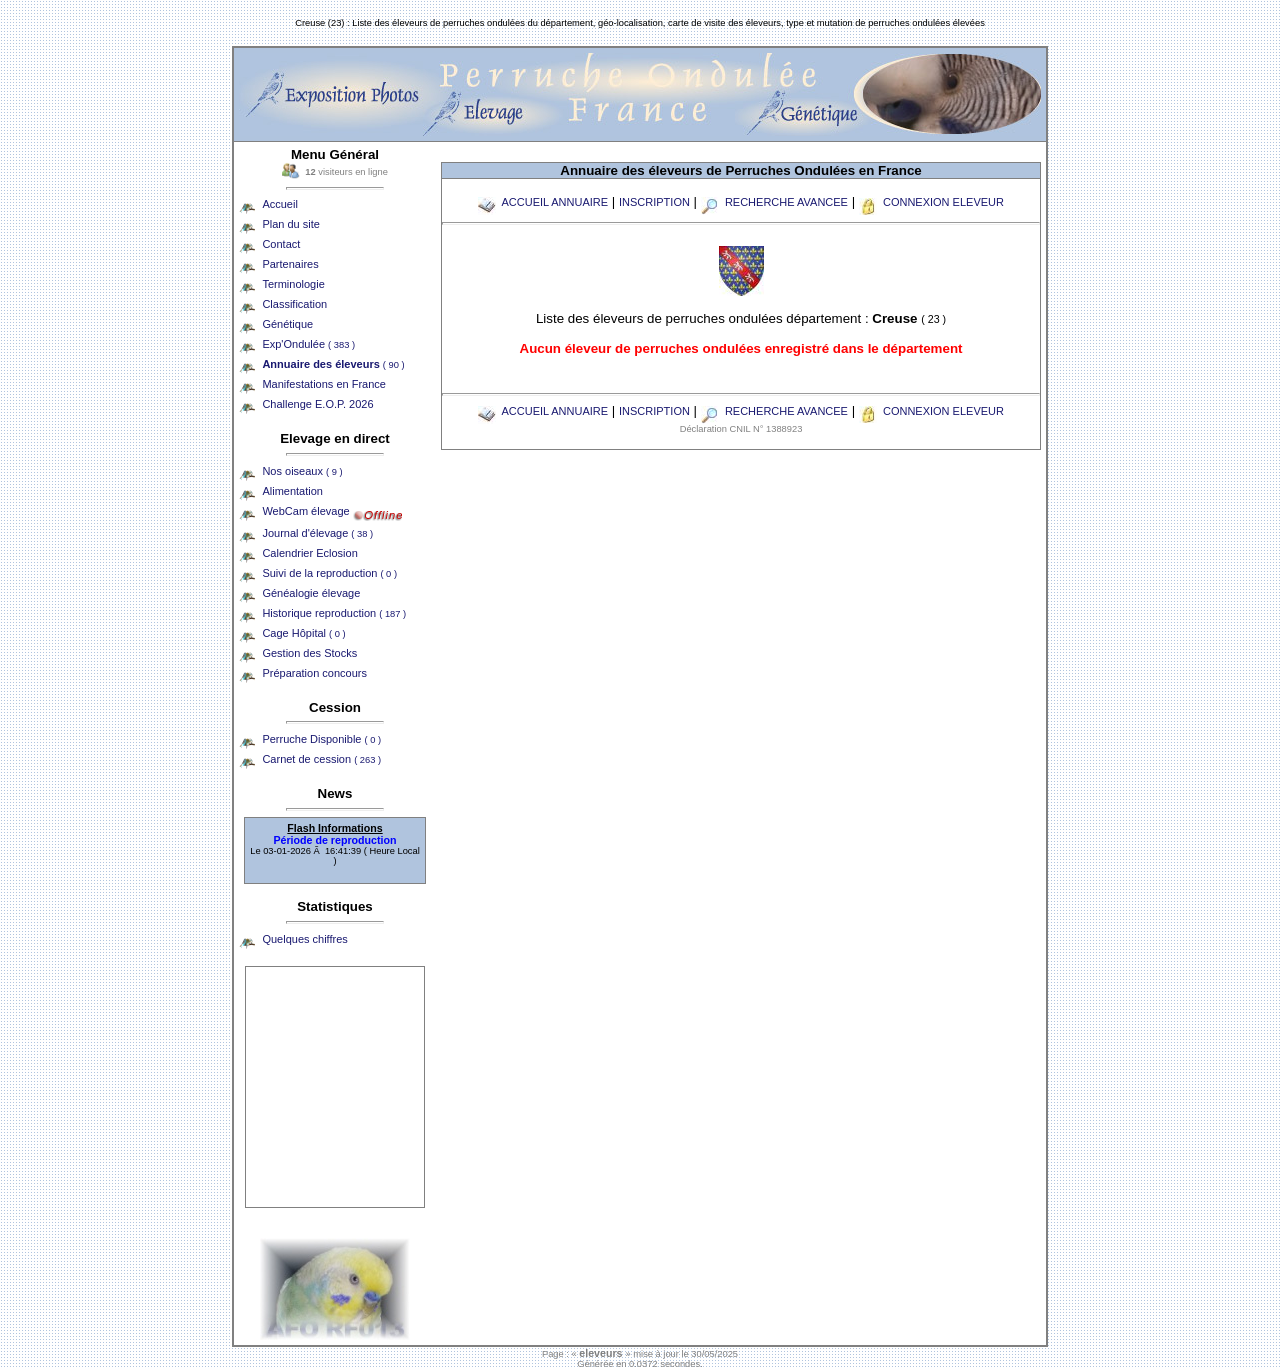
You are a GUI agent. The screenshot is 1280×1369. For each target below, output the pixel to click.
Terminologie (293, 284)
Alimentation (292, 491)
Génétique (287, 324)
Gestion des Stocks (309, 653)
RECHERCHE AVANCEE (774, 202)
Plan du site (290, 224)
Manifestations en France (324, 384)
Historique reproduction (334, 613)
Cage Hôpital (303, 633)
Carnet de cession (321, 759)
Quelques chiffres (304, 939)
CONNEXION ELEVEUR (931, 202)
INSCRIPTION (654, 202)
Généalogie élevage (311, 593)
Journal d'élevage (317, 533)
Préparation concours (314, 673)
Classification (294, 304)
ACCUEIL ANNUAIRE (543, 202)
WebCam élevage (305, 511)
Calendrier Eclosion (309, 553)
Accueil (279, 204)
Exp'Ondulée (308, 344)
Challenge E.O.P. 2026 (317, 404)
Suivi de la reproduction (329, 573)
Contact (281, 244)
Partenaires (290, 264)
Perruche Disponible (321, 739)
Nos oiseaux (302, 471)
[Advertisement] (335, 1087)
